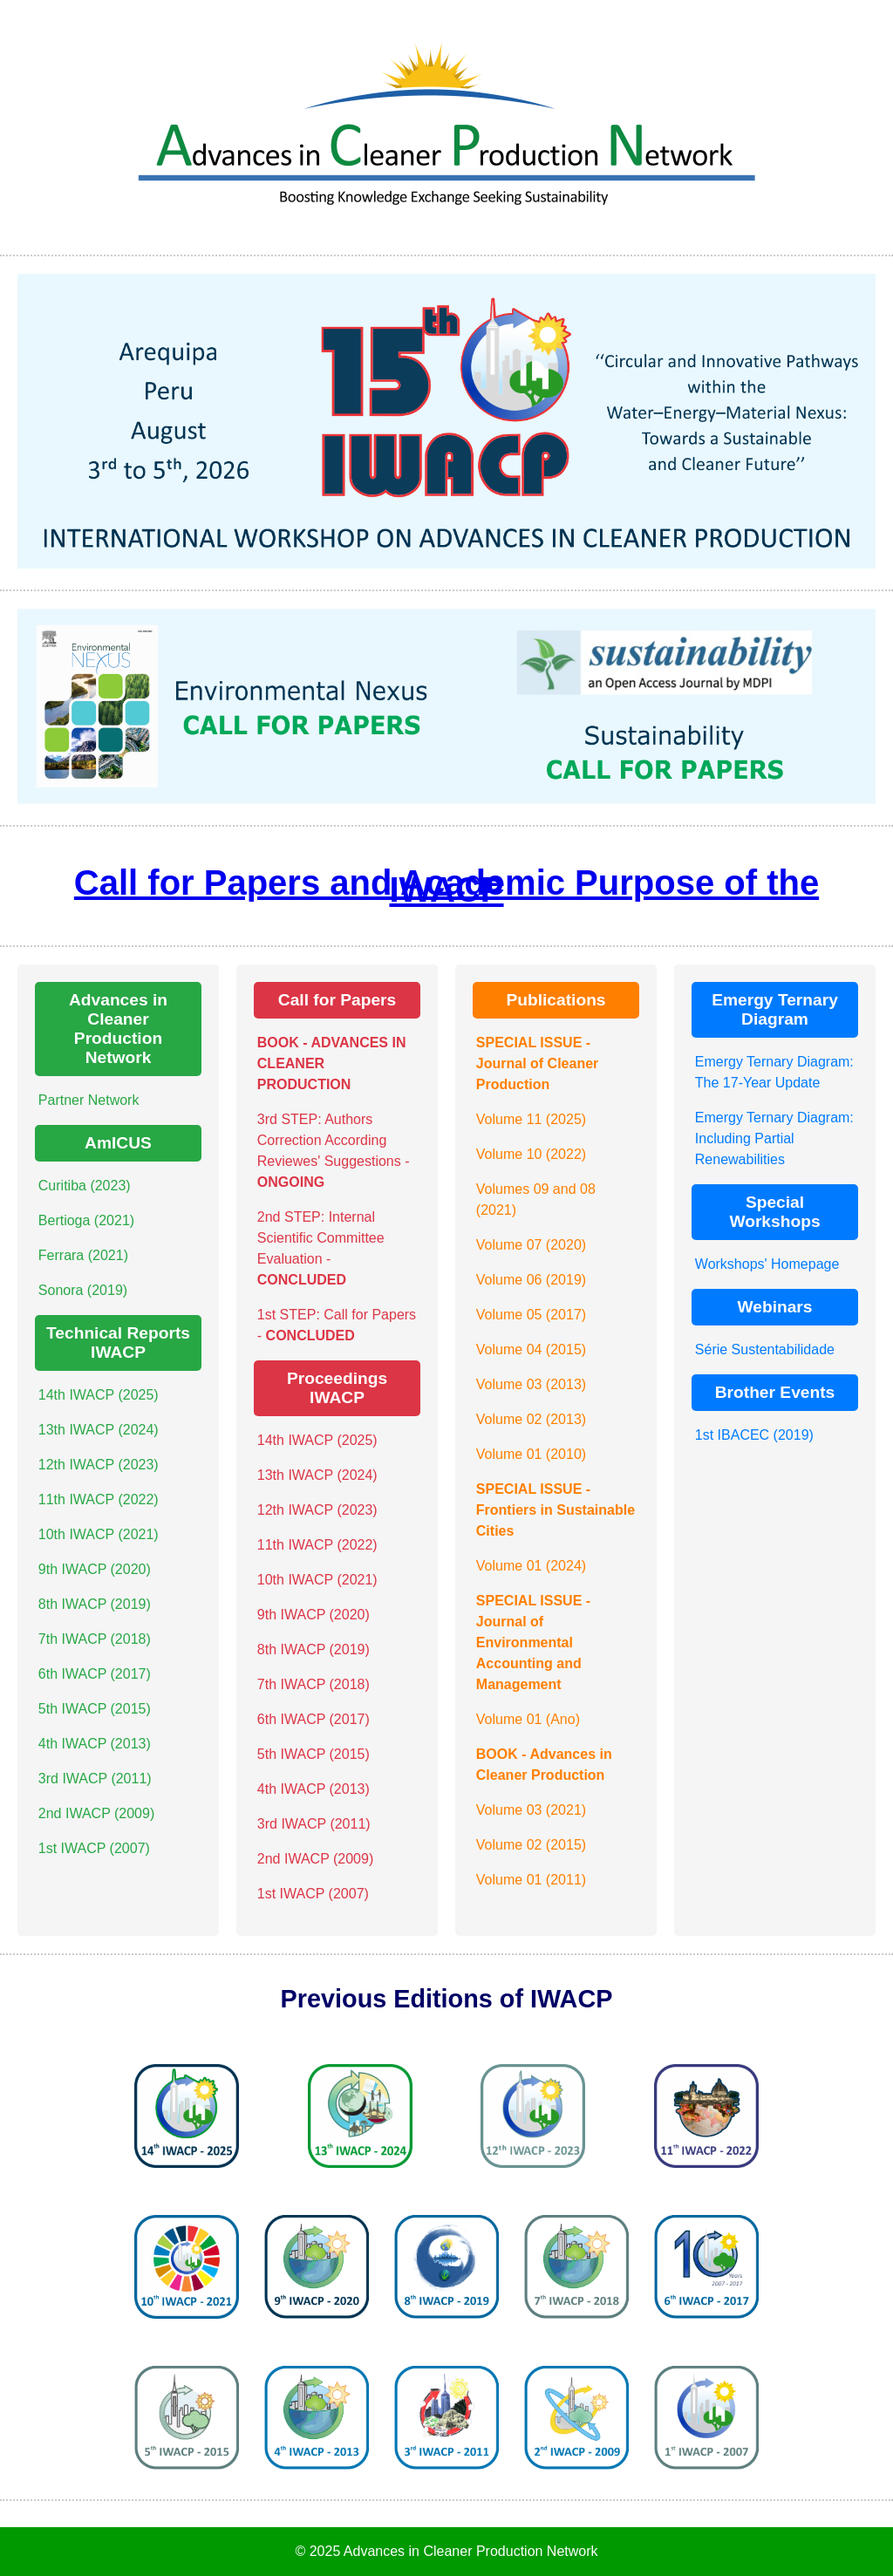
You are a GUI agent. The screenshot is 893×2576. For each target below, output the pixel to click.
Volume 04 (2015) (531, 1349)
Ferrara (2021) (83, 1255)
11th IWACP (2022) (98, 1499)
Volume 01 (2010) (531, 1454)
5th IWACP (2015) (94, 1708)
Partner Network (89, 1100)
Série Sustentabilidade (765, 1349)
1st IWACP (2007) (94, 1848)
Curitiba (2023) (84, 1185)
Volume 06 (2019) (531, 1279)
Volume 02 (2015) (531, 1844)
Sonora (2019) (82, 1290)
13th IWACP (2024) (98, 1429)
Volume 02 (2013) (531, 1419)
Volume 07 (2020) (531, 1244)
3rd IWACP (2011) (95, 1778)
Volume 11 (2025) (531, 1119)
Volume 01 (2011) (531, 1879)
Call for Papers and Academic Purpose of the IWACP (446, 886)
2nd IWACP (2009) (96, 1813)
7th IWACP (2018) (94, 1639)
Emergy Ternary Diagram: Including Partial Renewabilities (774, 1138)
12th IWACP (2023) (98, 1464)
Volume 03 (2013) (531, 1384)
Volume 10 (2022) (531, 1154)
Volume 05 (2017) (531, 1314)
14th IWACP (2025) (98, 1394)
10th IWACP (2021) (98, 1534)
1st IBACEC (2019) (754, 1435)
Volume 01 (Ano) (528, 1719)
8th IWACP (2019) (94, 1604)
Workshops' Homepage (767, 1264)
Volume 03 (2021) (531, 1810)
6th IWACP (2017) (94, 1673)
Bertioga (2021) (86, 1220)
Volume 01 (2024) (531, 1565)
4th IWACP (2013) (94, 1743)
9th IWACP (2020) (94, 1569)
